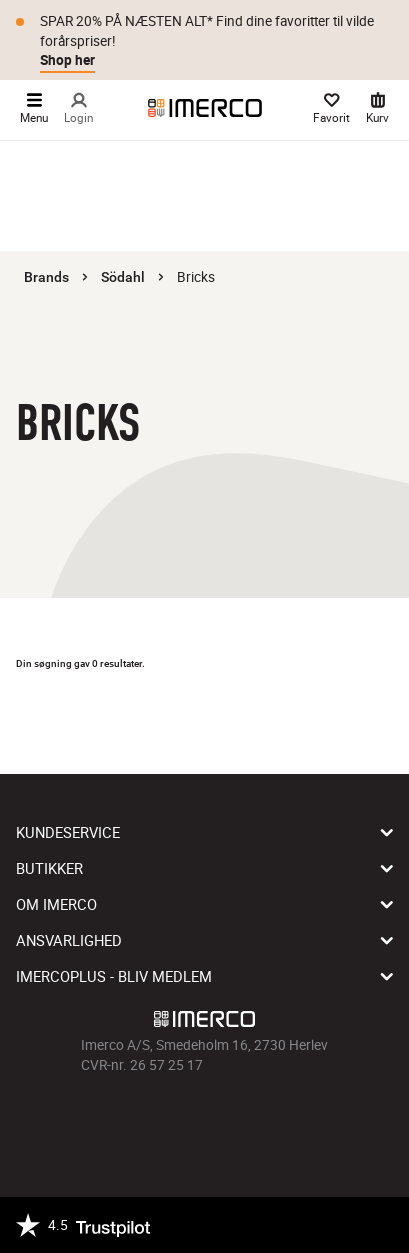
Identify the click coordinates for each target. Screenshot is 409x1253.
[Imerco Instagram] (177, 1120)
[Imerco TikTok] (205, 1120)
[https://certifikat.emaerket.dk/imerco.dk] (375, 1225)
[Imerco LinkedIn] (261, 1120)
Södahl (123, 277)
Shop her (67, 60)
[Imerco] (205, 108)
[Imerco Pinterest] (233, 1120)
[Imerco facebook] (149, 1120)
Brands (46, 277)
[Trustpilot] (83, 1225)
